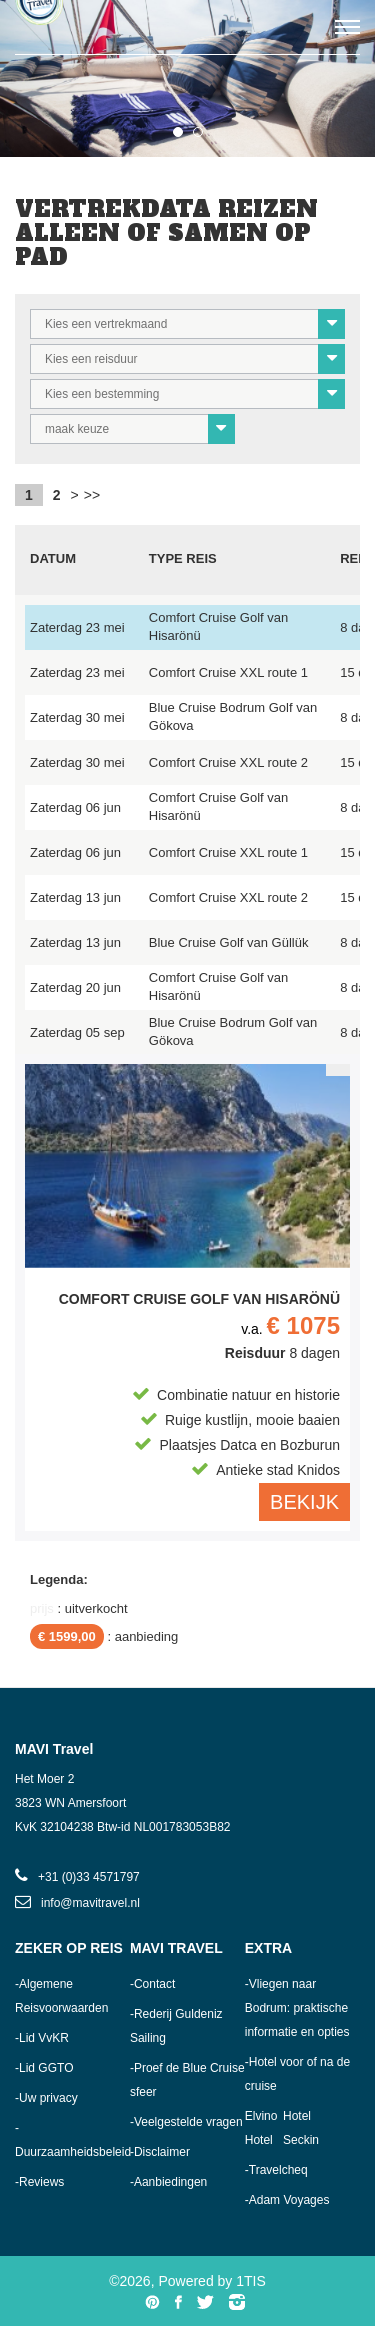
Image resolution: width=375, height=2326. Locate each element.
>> (92, 495)
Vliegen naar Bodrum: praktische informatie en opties (297, 2008)
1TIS (251, 2281)
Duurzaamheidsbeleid (73, 2152)
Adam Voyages (289, 2200)
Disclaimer (162, 2152)
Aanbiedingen (170, 2182)
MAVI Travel (176, 1948)
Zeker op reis (69, 1948)
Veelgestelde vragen (188, 2122)
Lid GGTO (46, 2068)
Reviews (41, 2182)
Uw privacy (48, 2098)
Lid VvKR (44, 2038)
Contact (154, 1984)
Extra (268, 1948)
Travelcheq (278, 2170)
